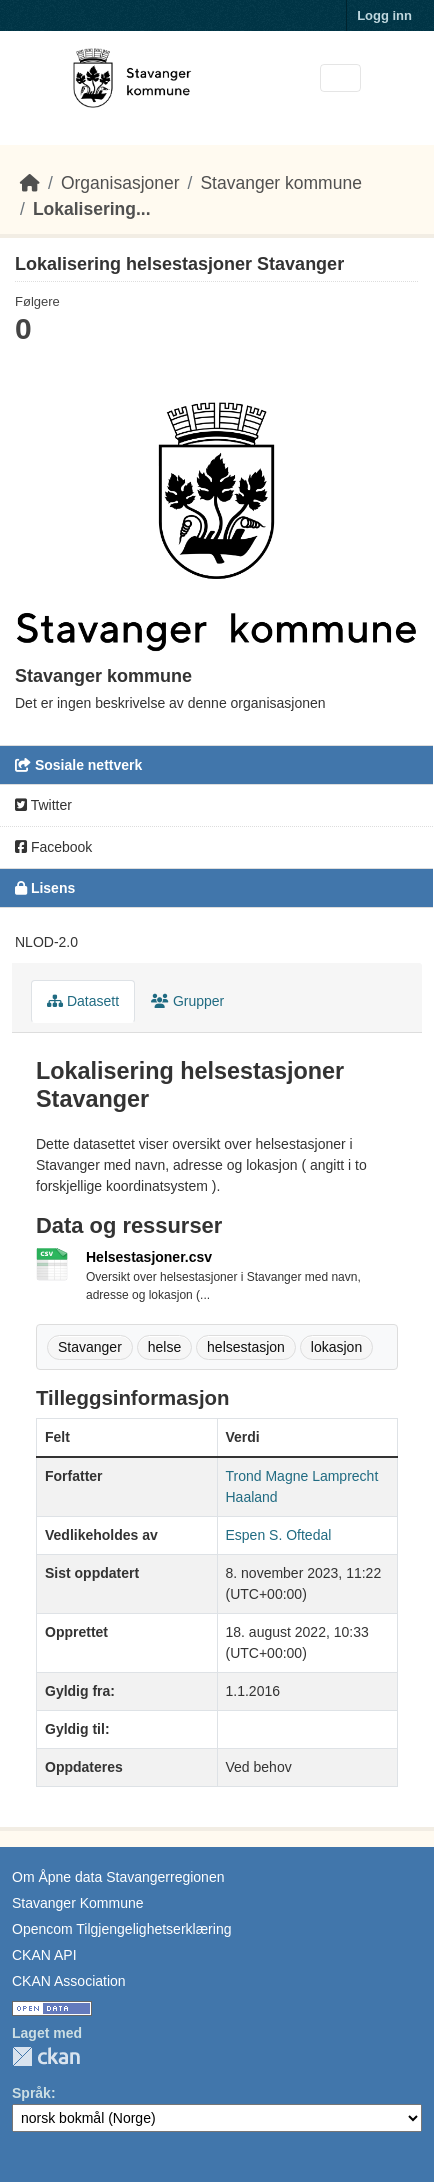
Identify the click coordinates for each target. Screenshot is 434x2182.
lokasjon (336, 1347)
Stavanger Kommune (78, 1903)
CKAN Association (69, 1981)
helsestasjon (246, 1347)
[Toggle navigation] (340, 78)
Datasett (83, 1001)
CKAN (46, 2056)
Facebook (53, 847)
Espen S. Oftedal (279, 1535)
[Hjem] (30, 183)
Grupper (187, 1001)
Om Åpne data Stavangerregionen (118, 1877)
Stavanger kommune (280, 183)
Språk (31, 2093)
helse (164, 1347)
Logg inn (384, 15)
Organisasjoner (120, 183)
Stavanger (90, 1347)
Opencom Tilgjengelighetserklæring (121, 1929)
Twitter (43, 805)
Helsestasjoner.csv (149, 1257)
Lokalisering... (92, 209)
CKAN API (44, 1955)
